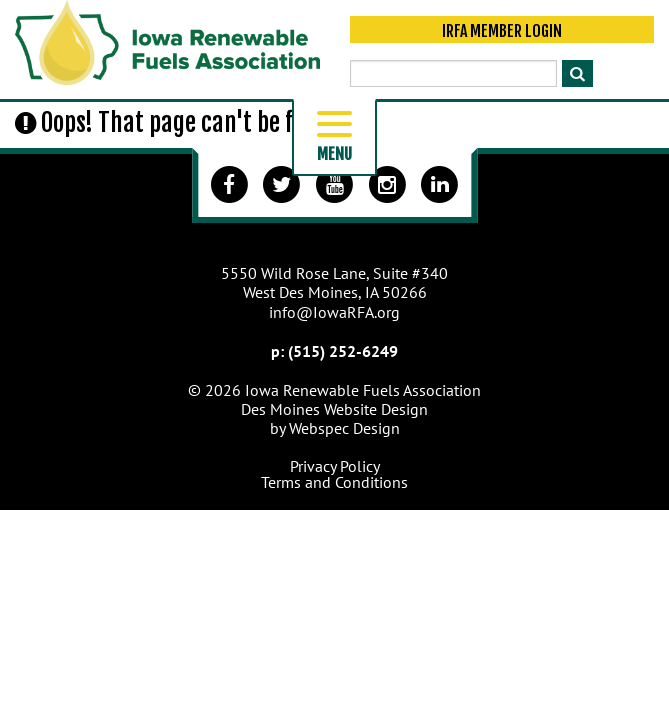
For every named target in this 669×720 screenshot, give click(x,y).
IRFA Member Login (502, 32)
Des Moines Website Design (334, 409)
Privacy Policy (335, 466)
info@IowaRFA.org (334, 312)
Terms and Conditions (334, 482)
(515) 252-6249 (343, 351)
